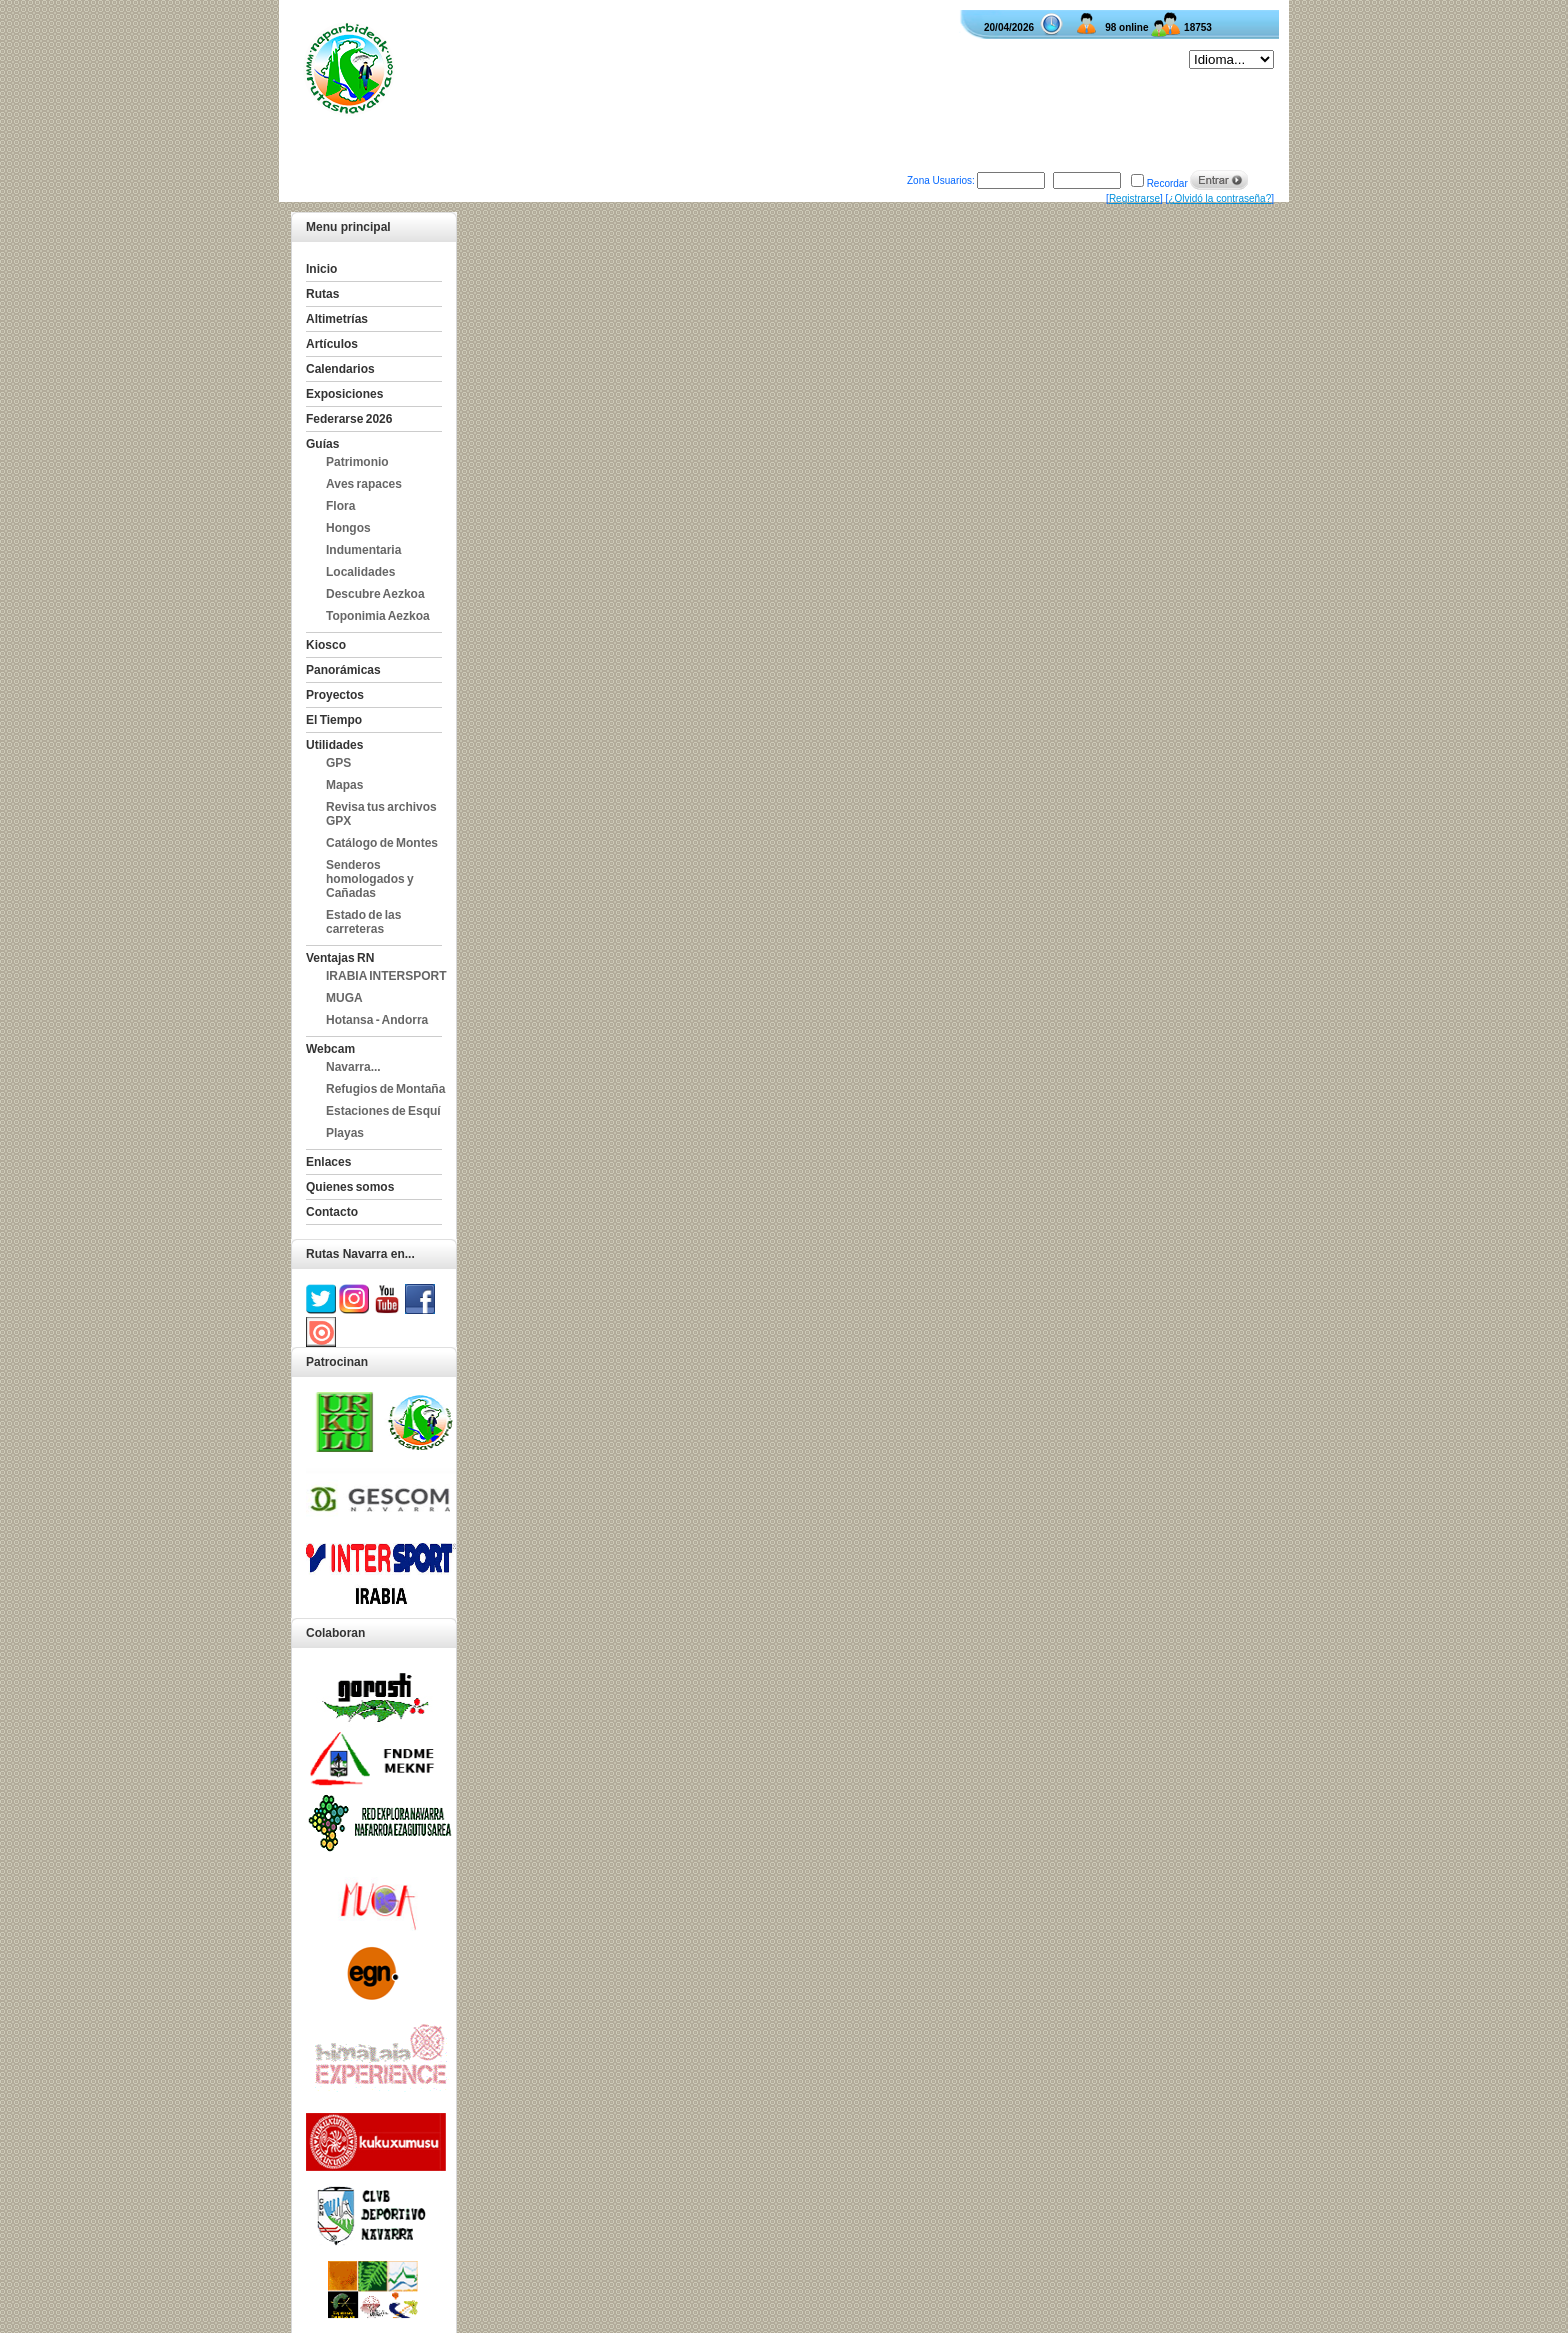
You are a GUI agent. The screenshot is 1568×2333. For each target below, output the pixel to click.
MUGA (344, 998)
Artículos (332, 344)
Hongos (348, 528)
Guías (322, 444)
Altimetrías (337, 319)
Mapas (344, 785)
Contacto (332, 1212)
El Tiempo (334, 720)
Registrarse (1134, 198)
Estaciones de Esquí (383, 1111)
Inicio (321, 269)
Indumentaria (363, 550)
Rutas (322, 294)
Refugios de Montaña (385, 1089)
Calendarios (340, 369)
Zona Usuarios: (941, 180)
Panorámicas (343, 670)
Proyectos (335, 695)
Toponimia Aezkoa (378, 616)
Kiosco (326, 645)
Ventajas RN (340, 958)
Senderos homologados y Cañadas (370, 879)
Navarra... (353, 1067)
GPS (338, 763)
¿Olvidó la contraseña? (1219, 198)
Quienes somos (350, 1187)
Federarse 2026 (349, 419)
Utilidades (334, 745)
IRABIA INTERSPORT (386, 976)
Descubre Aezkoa (375, 594)
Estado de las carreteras (363, 922)
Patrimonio (357, 462)
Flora (340, 506)
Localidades (360, 572)
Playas (345, 1133)
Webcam (330, 1049)
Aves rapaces (364, 484)
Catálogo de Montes (382, 843)
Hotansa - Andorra (377, 1020)
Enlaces (328, 1162)
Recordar (1167, 183)
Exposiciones (344, 394)
